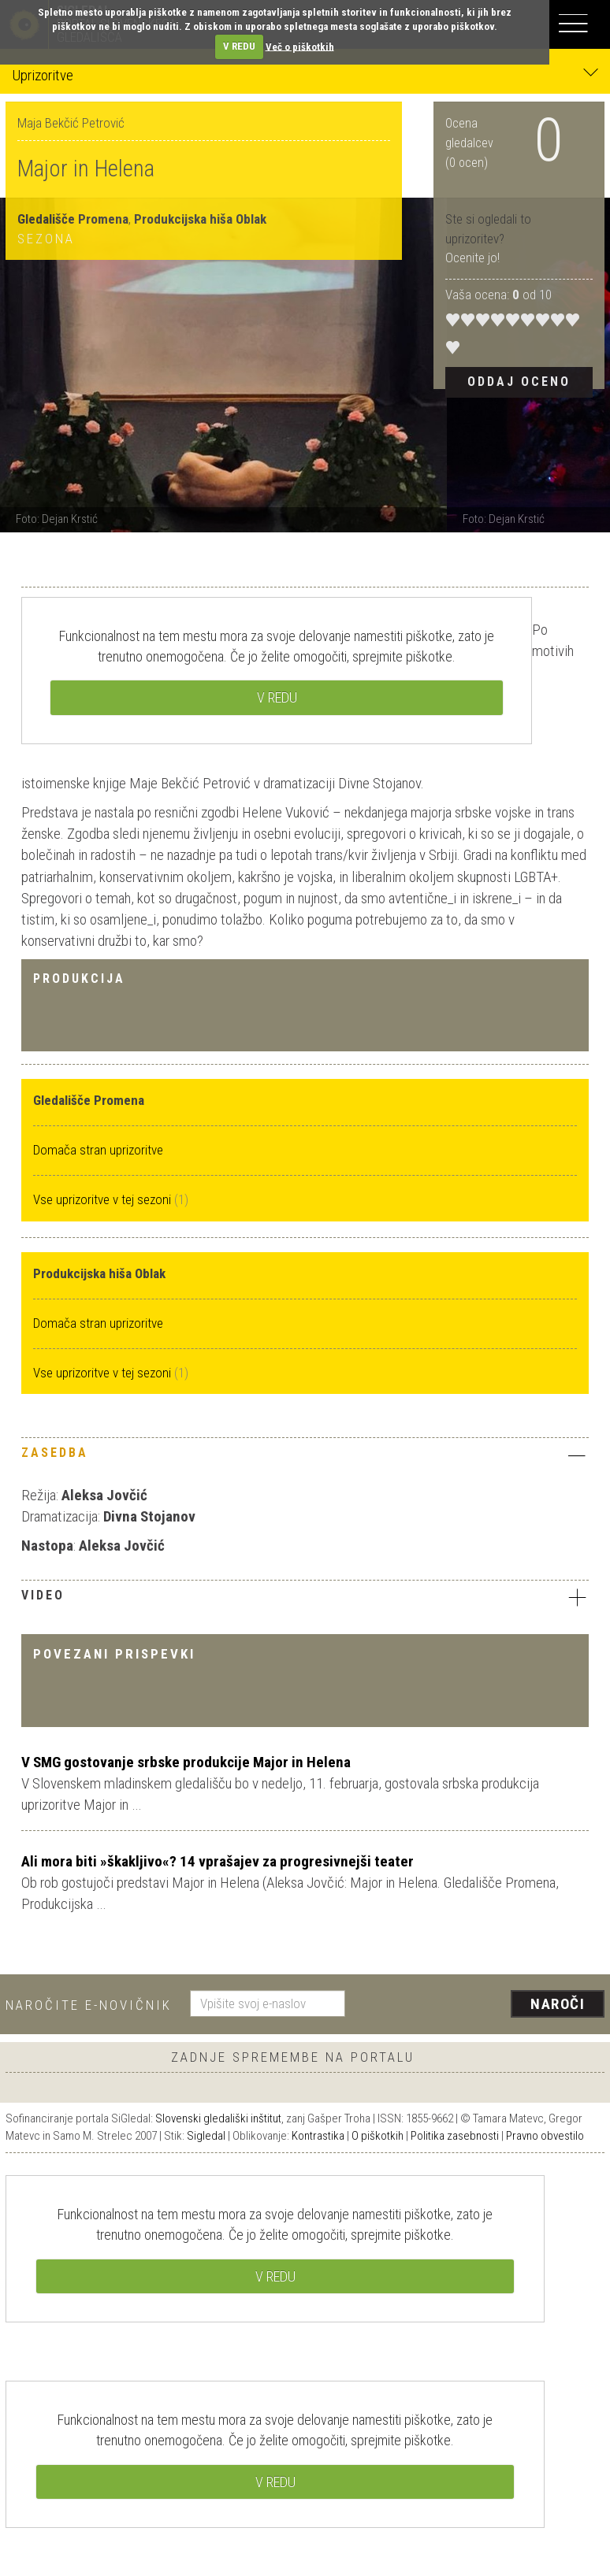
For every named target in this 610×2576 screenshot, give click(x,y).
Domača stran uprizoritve (98, 1150)
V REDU (239, 46)
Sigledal (206, 2136)
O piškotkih (377, 2136)
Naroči (557, 2004)
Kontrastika (318, 2136)
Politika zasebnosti (455, 2136)
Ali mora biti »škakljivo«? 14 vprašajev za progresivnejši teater (217, 1861)
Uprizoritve (305, 74)
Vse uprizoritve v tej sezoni (103, 1199)
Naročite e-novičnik (89, 2005)
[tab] (305, 1457)
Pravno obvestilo (545, 2136)
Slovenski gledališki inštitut (218, 2118)
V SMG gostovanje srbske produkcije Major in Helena (186, 1762)
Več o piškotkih (300, 46)
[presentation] (481, 2005)
